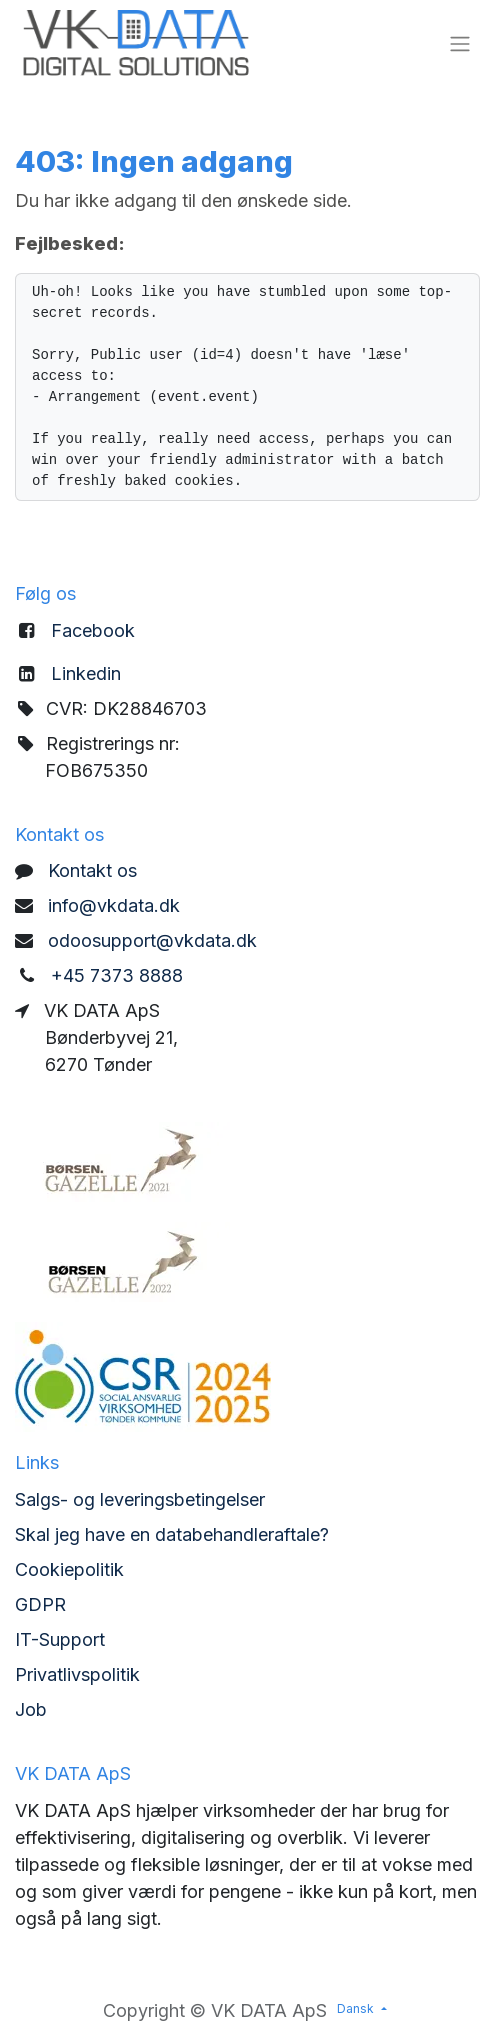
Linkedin (86, 673)
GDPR (40, 1604)
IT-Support (60, 1639)
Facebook (93, 630)
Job (31, 1709)
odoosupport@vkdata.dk (152, 940)
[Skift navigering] (460, 43)
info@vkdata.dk (114, 905)
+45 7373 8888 (117, 975)
